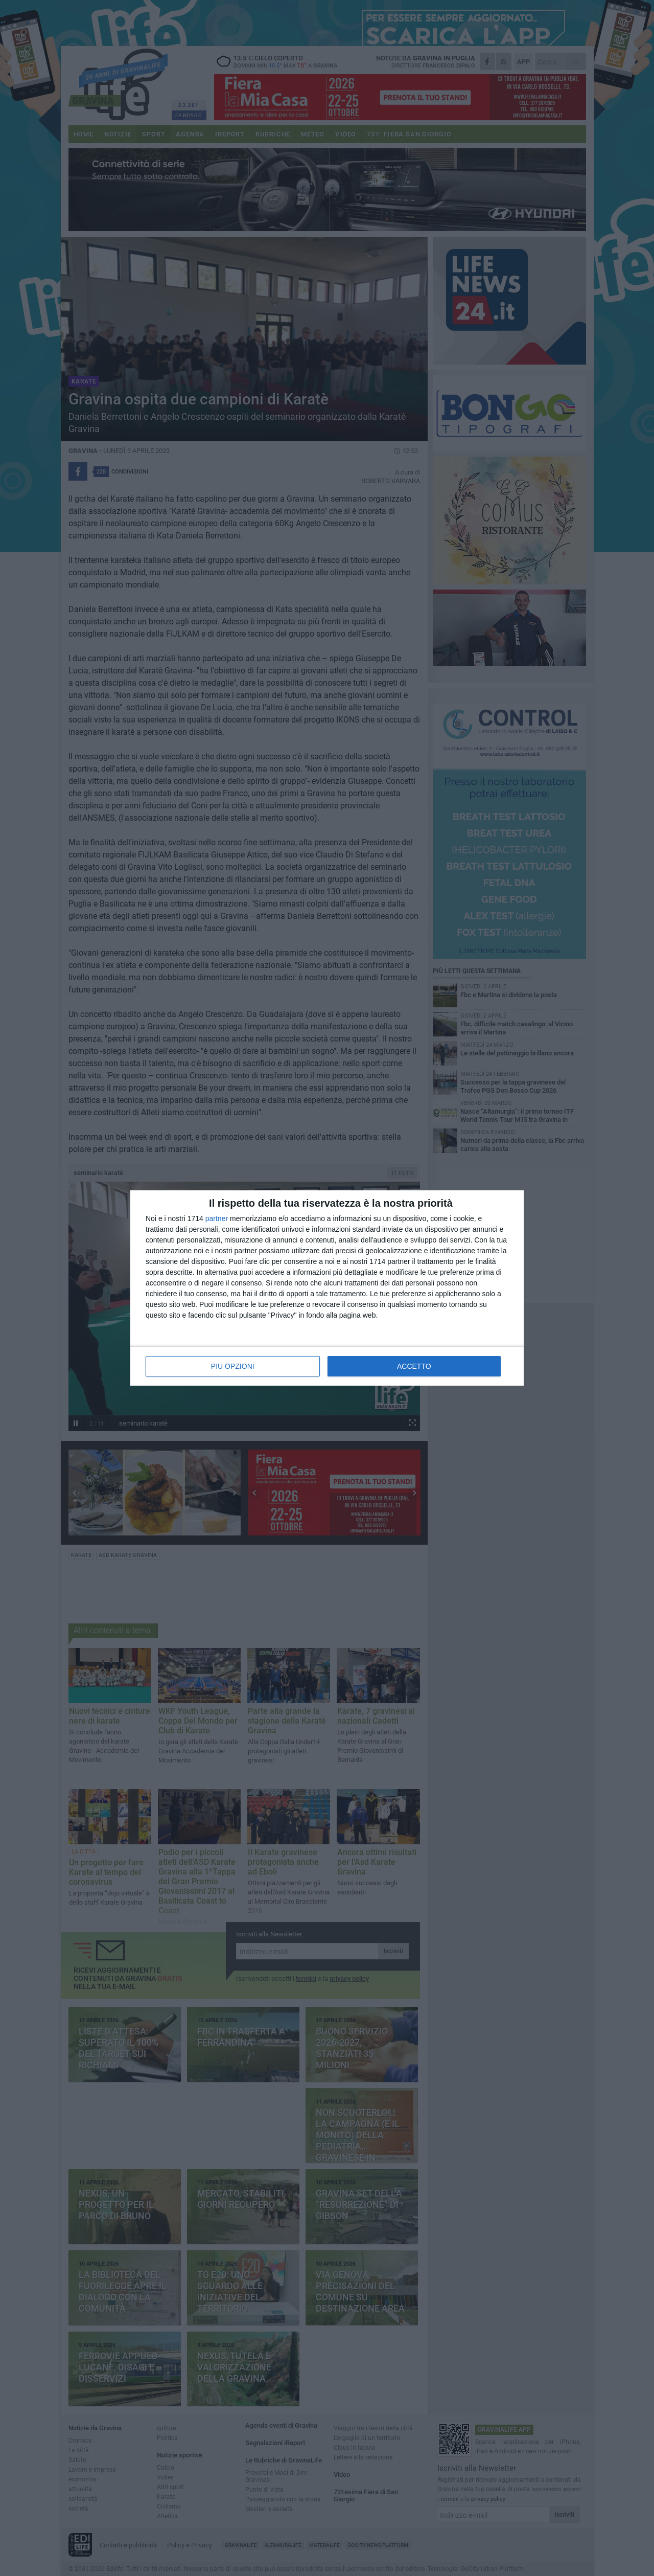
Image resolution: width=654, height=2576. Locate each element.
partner (216, 1218)
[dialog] (327, 1288)
